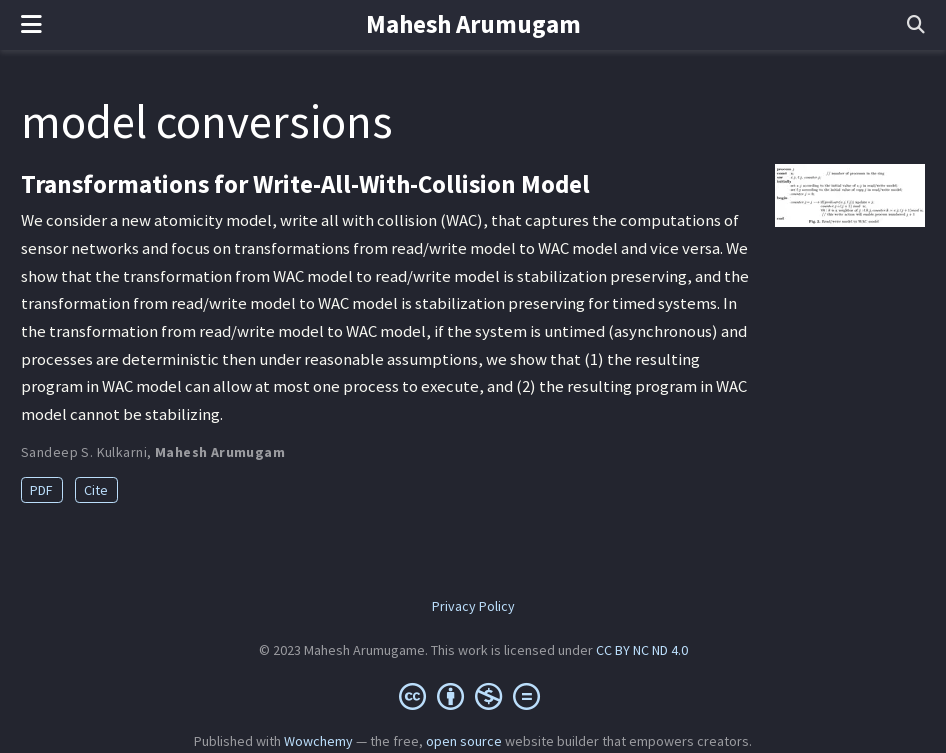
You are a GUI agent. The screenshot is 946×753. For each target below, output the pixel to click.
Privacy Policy (473, 606)
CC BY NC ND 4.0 (642, 650)
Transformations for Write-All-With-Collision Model (305, 184)
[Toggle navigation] (31, 25)
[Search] (916, 25)
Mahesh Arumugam (473, 24)
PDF (41, 490)
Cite (96, 490)
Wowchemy (318, 741)
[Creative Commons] (473, 695)
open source (464, 741)
